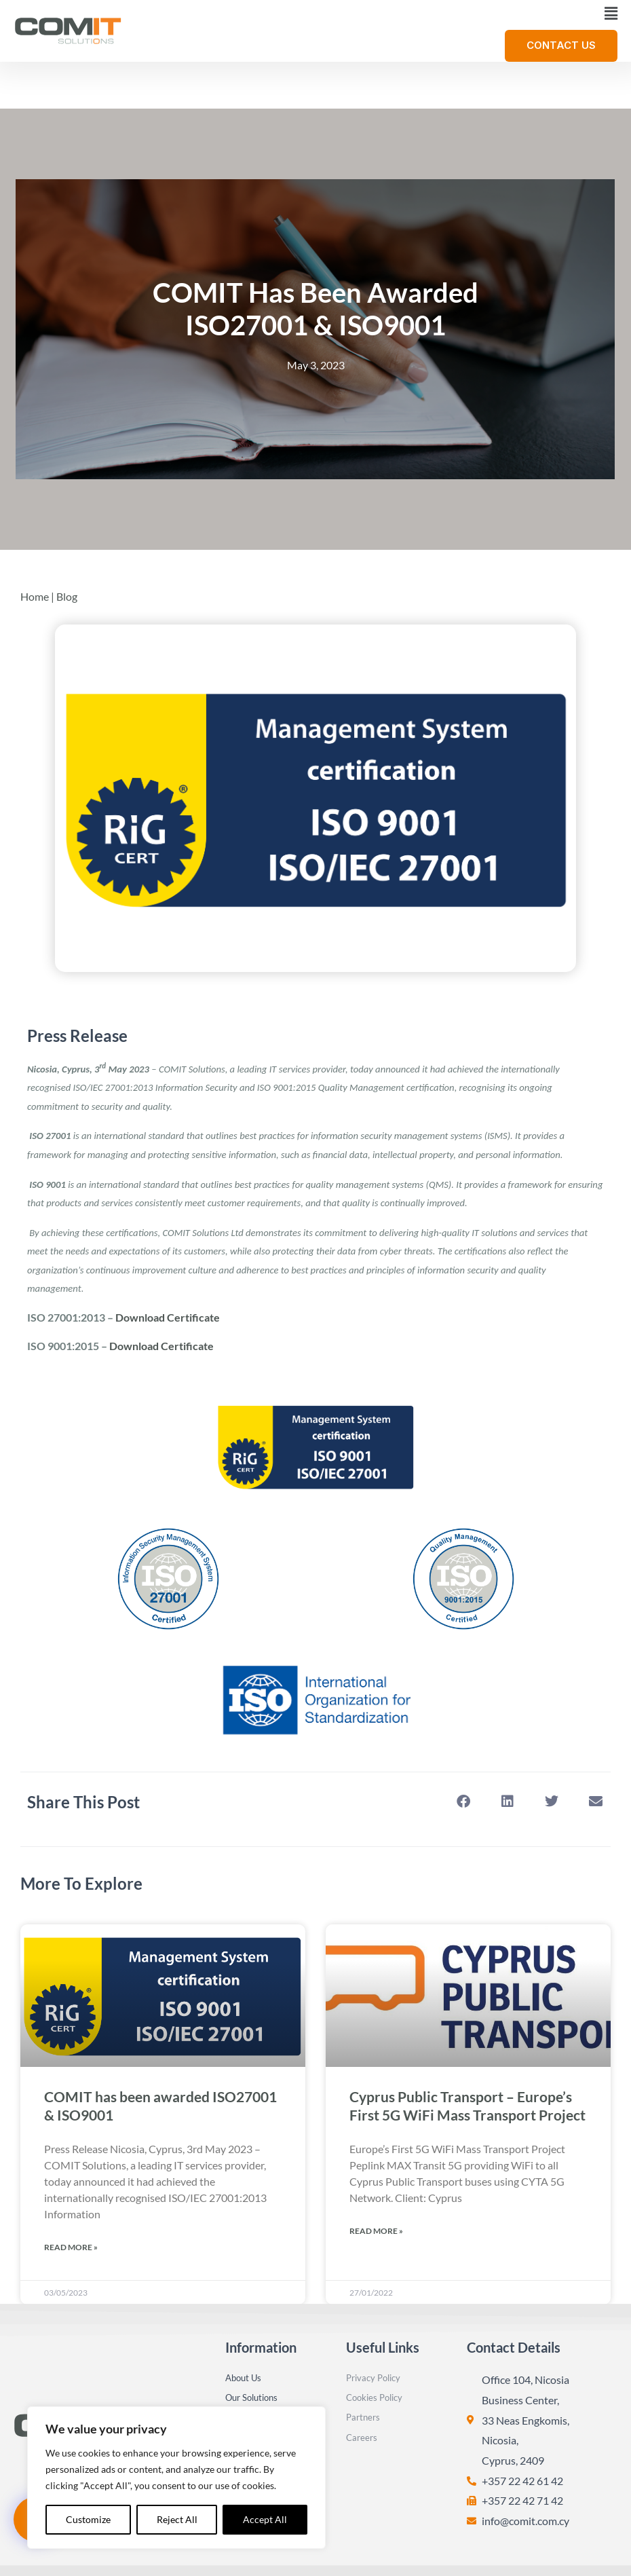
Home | (38, 519)
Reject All (177, 2519)
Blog (66, 519)
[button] (375, 14)
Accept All (265, 2519)
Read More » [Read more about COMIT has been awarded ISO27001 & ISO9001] (71, 2170)
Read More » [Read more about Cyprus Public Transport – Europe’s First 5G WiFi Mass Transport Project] (376, 2154)
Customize (88, 2519)
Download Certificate (167, 1240)
